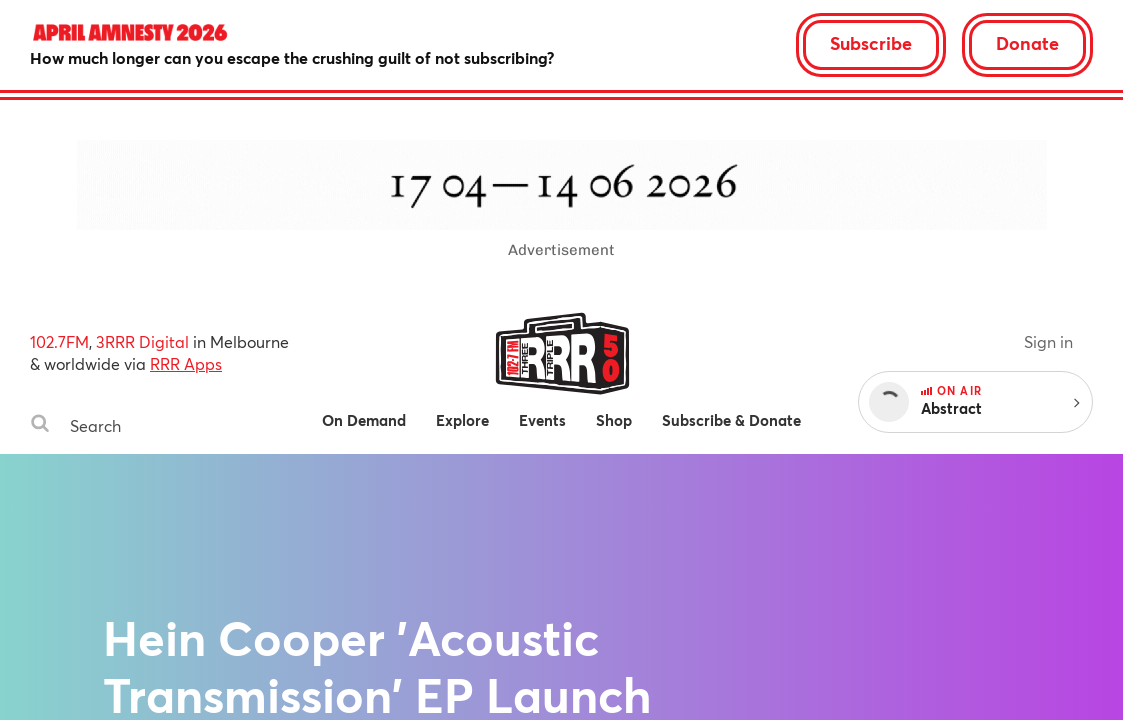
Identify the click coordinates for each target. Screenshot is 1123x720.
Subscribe (871, 43)
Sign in (1048, 341)
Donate (1027, 43)
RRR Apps (186, 363)
